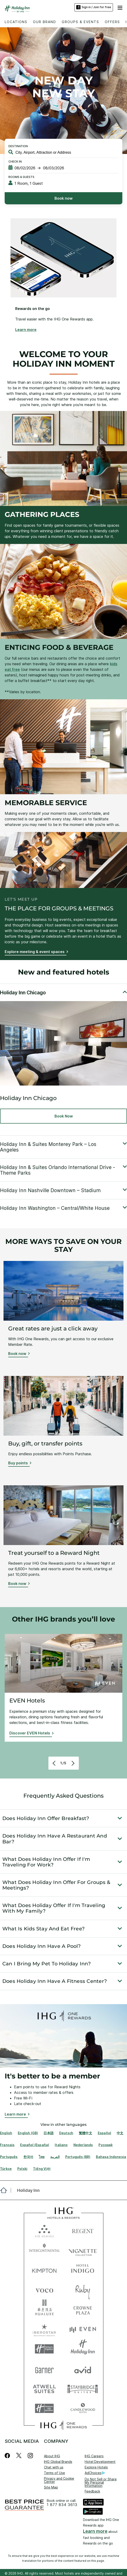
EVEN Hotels (27, 1700)
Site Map (51, 2487)
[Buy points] (19, 1464)
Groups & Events (80, 22)
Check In (15, 161)
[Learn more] (25, 329)
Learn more (95, 2531)
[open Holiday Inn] (27, 2190)
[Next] (72, 1763)
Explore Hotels (96, 2467)
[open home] (5, 2190)
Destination (18, 146)
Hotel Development (100, 2462)
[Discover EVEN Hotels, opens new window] (30, 1734)
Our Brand (44, 22)
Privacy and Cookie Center (59, 2480)
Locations (16, 22)
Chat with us (53, 2467)
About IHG (52, 2456)
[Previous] (54, 1763)
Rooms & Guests (21, 177)
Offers (112, 22)
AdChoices (95, 2473)
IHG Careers (94, 2456)
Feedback (92, 2491)
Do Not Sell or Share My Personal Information (101, 2482)
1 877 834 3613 (62, 2505)
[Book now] (18, 1354)
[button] (120, 7)
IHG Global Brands (58, 2462)
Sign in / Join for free (93, 7)
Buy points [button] (18, 1463)
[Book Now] (63, 1116)
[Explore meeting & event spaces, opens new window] (35, 952)
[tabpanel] (63, 1059)
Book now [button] (17, 1353)
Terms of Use (54, 2473)
